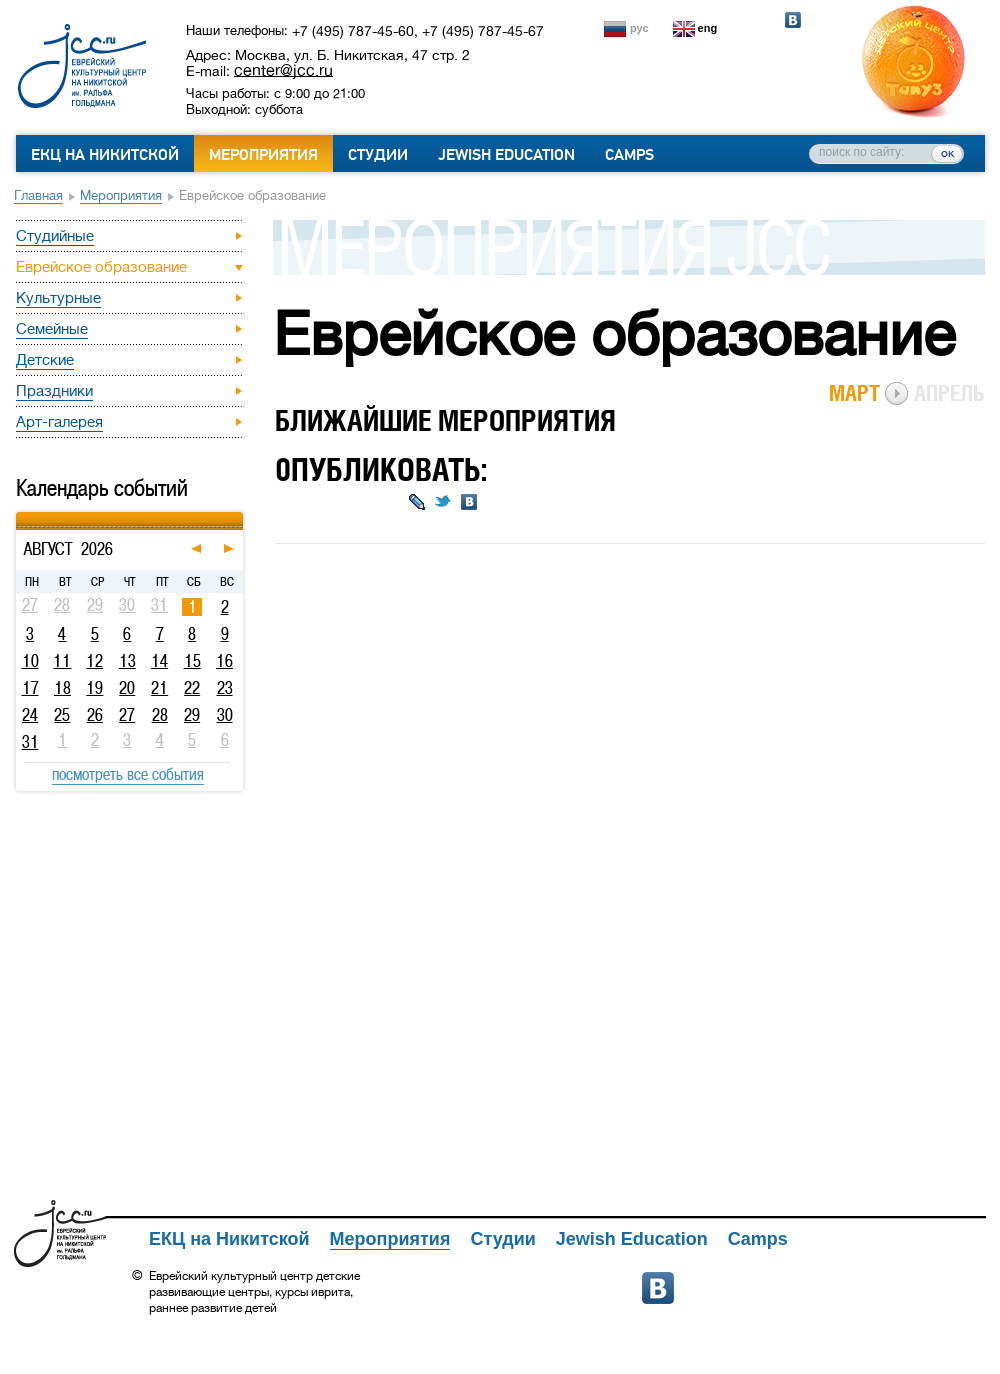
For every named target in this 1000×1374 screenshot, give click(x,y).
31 (30, 742)
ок (947, 153)
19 (94, 688)
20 (127, 688)
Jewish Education (506, 155)
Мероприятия (263, 155)
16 (224, 661)
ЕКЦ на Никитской (105, 155)
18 (62, 688)
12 (94, 661)
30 (225, 715)
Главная (38, 195)
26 (95, 715)
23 (225, 688)
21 (159, 688)
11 (62, 661)
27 (127, 715)
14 (159, 661)
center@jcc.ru (283, 70)
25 (62, 715)
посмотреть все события (128, 774)
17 (30, 688)
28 (160, 715)
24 (30, 715)
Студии (378, 155)
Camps (629, 155)
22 (192, 688)
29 (192, 715)
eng (708, 28)
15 (192, 661)
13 (127, 661)
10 (30, 661)
